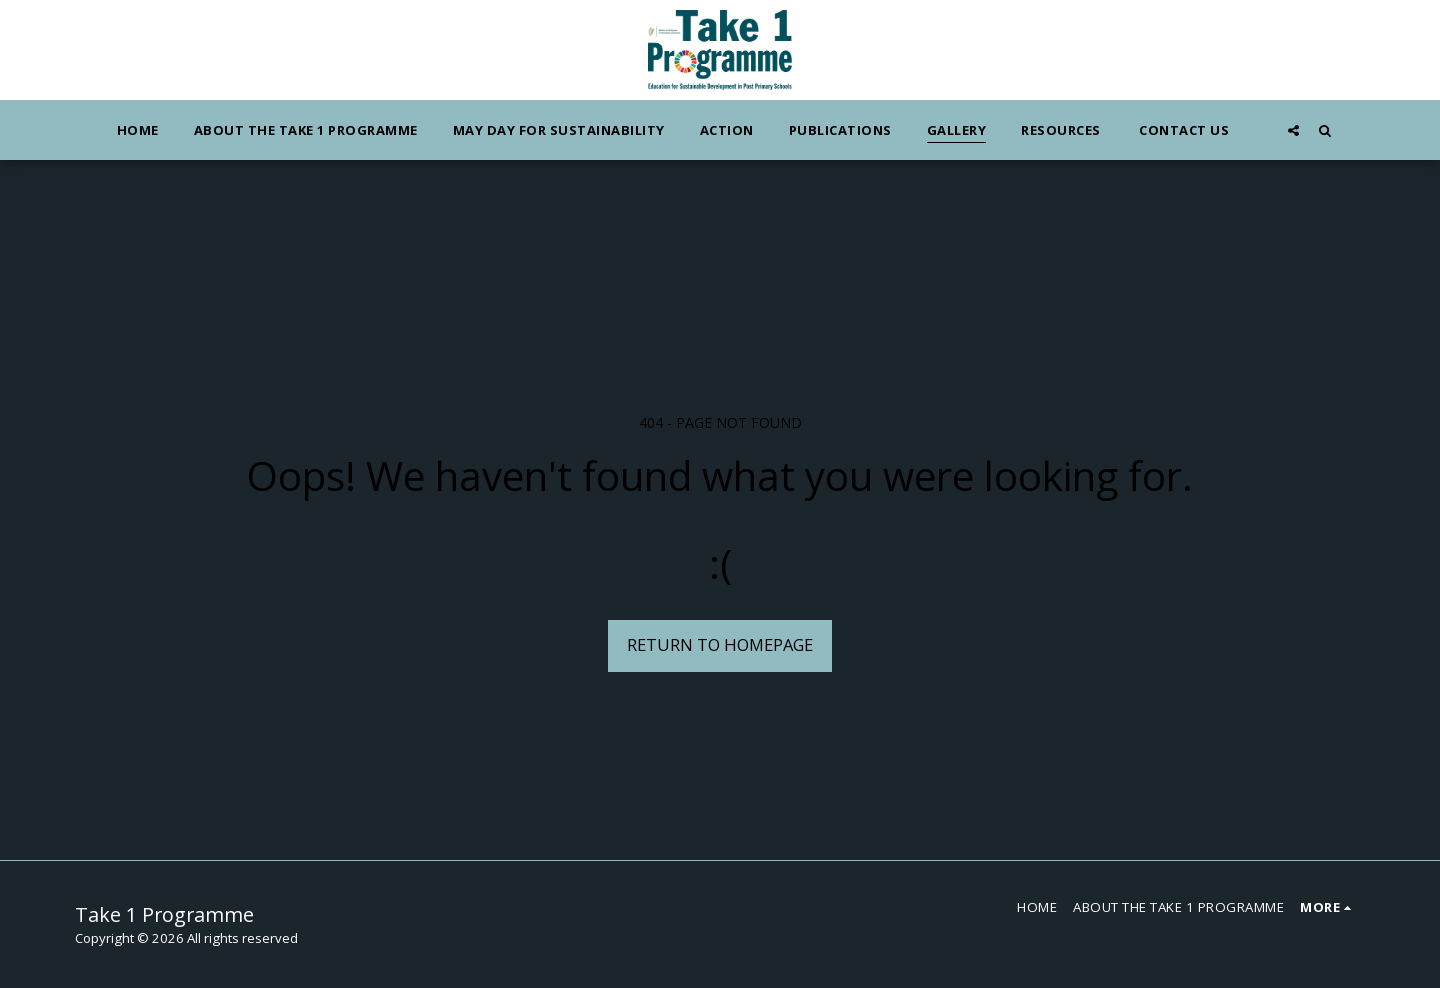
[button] (1293, 130)
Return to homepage (720, 644)
